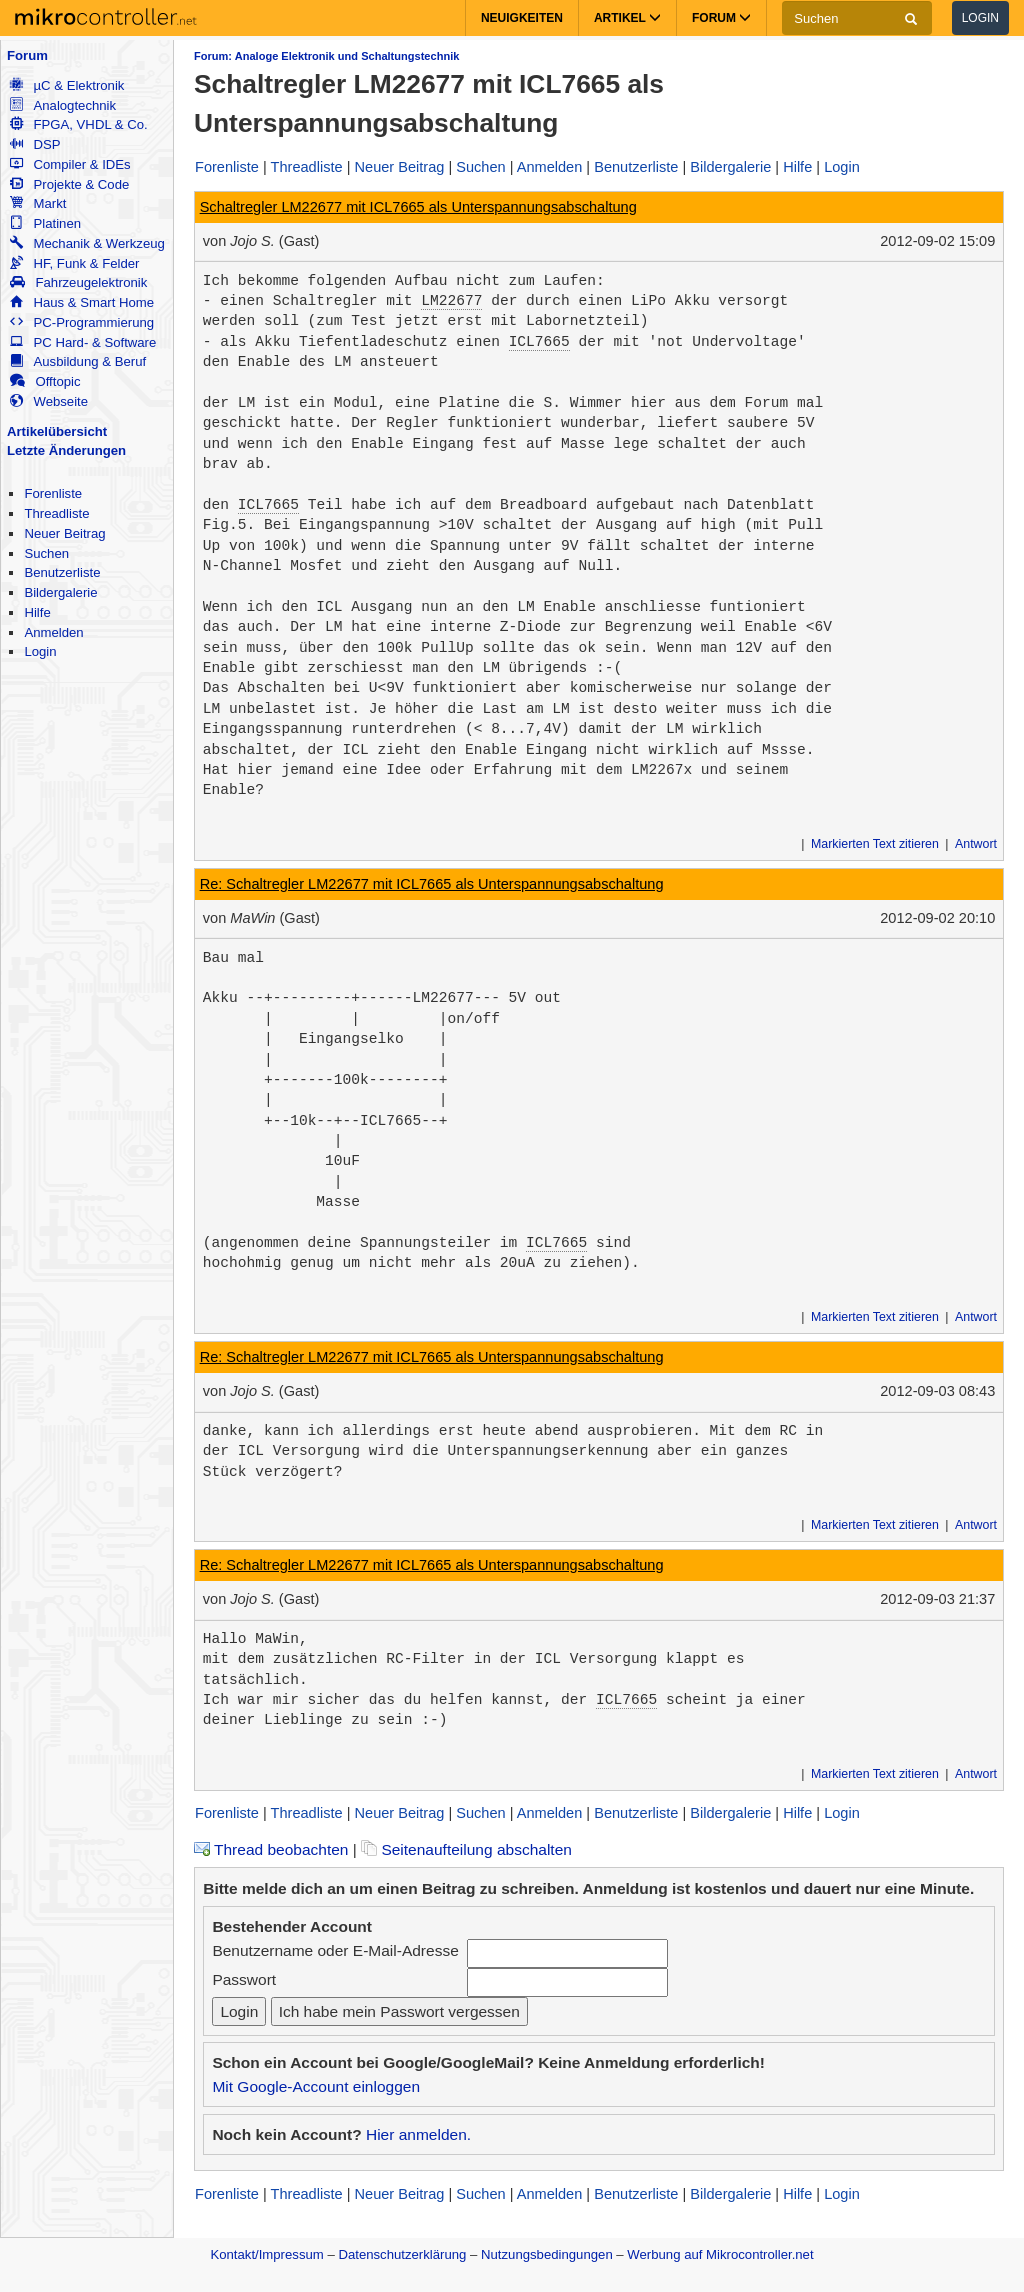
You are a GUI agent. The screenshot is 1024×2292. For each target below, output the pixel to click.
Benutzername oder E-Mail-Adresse (335, 1950)
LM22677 (451, 301)
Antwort (976, 844)
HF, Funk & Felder (74, 263)
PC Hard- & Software (83, 342)
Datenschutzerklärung (402, 2254)
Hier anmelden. (418, 2134)
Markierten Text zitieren (875, 844)
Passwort (244, 1979)
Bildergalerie (60, 592)
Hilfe (37, 612)
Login (980, 18)
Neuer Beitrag (64, 533)
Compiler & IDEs (70, 164)
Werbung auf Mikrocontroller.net (720, 2254)
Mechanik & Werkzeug (87, 243)
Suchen (46, 553)
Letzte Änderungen (66, 450)
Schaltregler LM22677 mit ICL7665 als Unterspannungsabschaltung (418, 207)
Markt (38, 203)
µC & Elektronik (67, 85)
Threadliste (56, 513)
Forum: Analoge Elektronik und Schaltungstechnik (326, 56)
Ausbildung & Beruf (78, 361)
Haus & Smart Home (82, 302)
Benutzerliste (62, 572)
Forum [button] (721, 18)
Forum (27, 55)
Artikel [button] (627, 18)
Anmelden (53, 632)
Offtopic (45, 381)
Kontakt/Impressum (266, 2254)
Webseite (49, 401)
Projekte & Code (69, 184)
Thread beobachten (271, 1849)
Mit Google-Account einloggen (316, 2086)
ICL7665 (539, 342)
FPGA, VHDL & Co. (78, 124)
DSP (35, 144)
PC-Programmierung (82, 322)
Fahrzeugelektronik (78, 282)
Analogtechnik (63, 105)
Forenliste (53, 493)
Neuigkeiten (522, 18)
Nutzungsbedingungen (547, 2254)
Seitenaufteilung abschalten (466, 1849)
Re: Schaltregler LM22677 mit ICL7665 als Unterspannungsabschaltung (432, 884)
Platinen (45, 223)
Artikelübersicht (57, 431)
